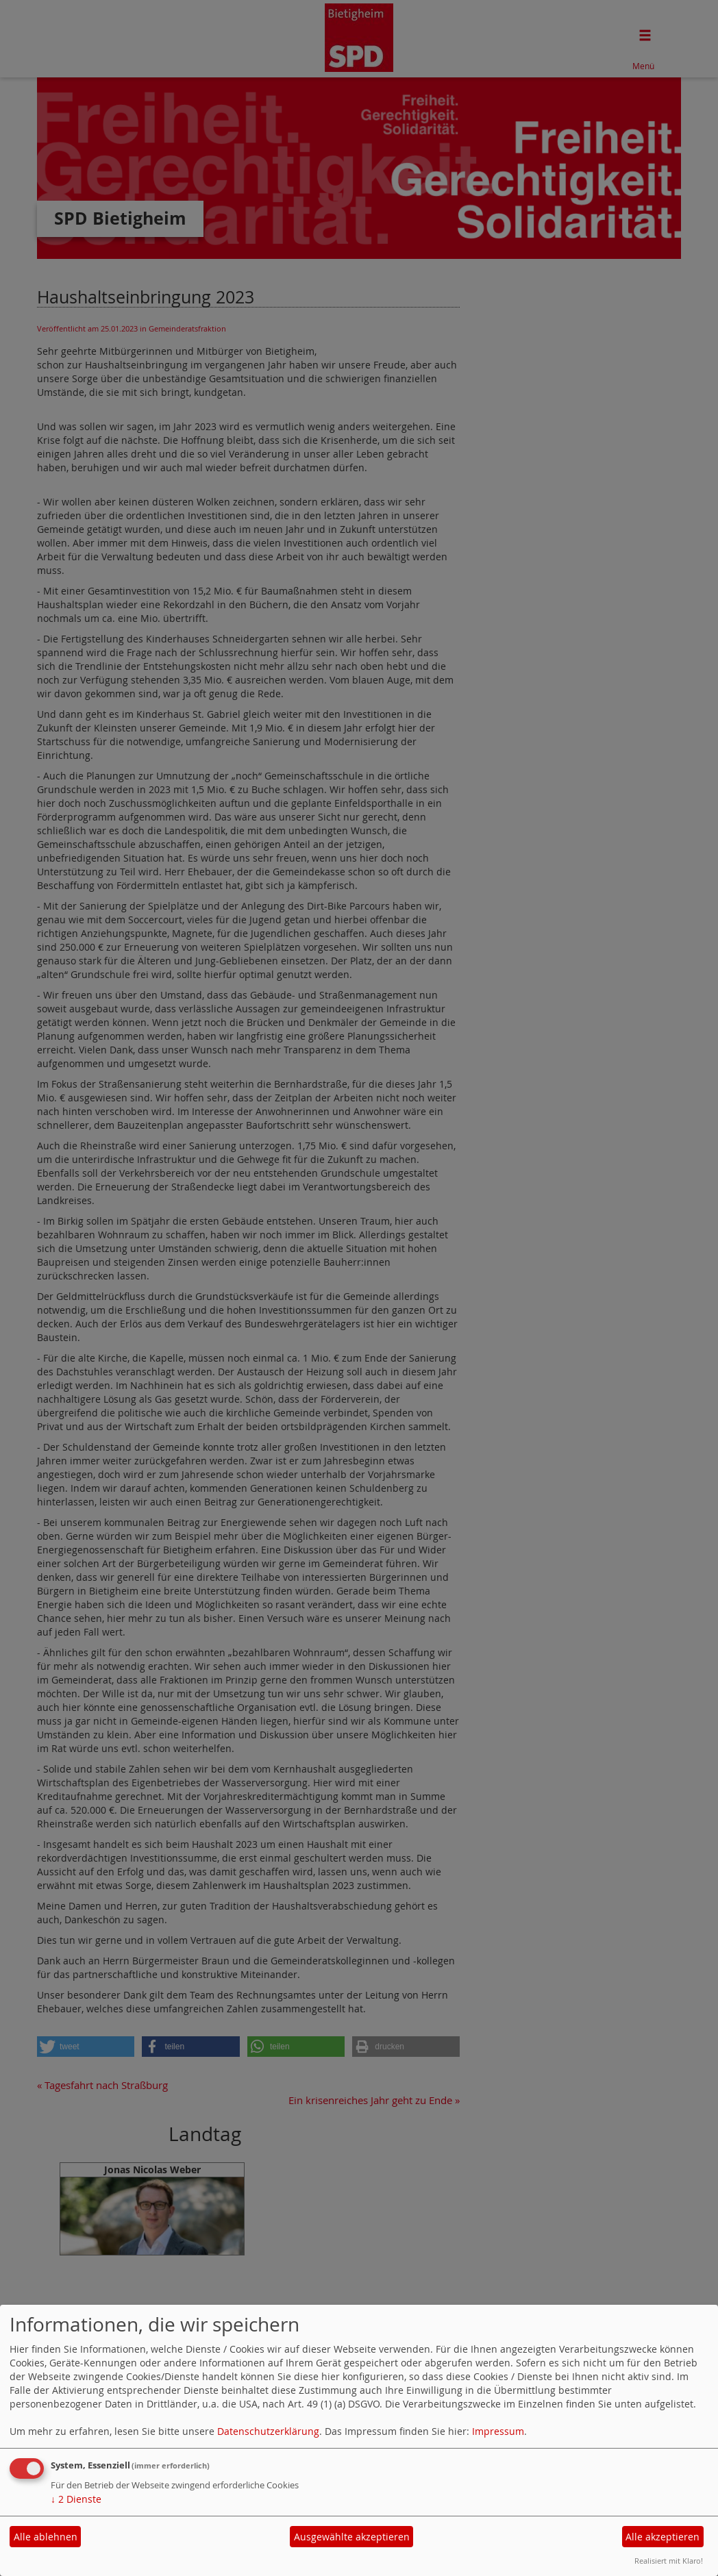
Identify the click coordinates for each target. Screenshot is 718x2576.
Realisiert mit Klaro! (668, 2560)
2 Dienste (76, 2498)
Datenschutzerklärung (268, 2431)
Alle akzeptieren (663, 2536)
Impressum (498, 2431)
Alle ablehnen (45, 2536)
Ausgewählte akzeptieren (352, 2536)
